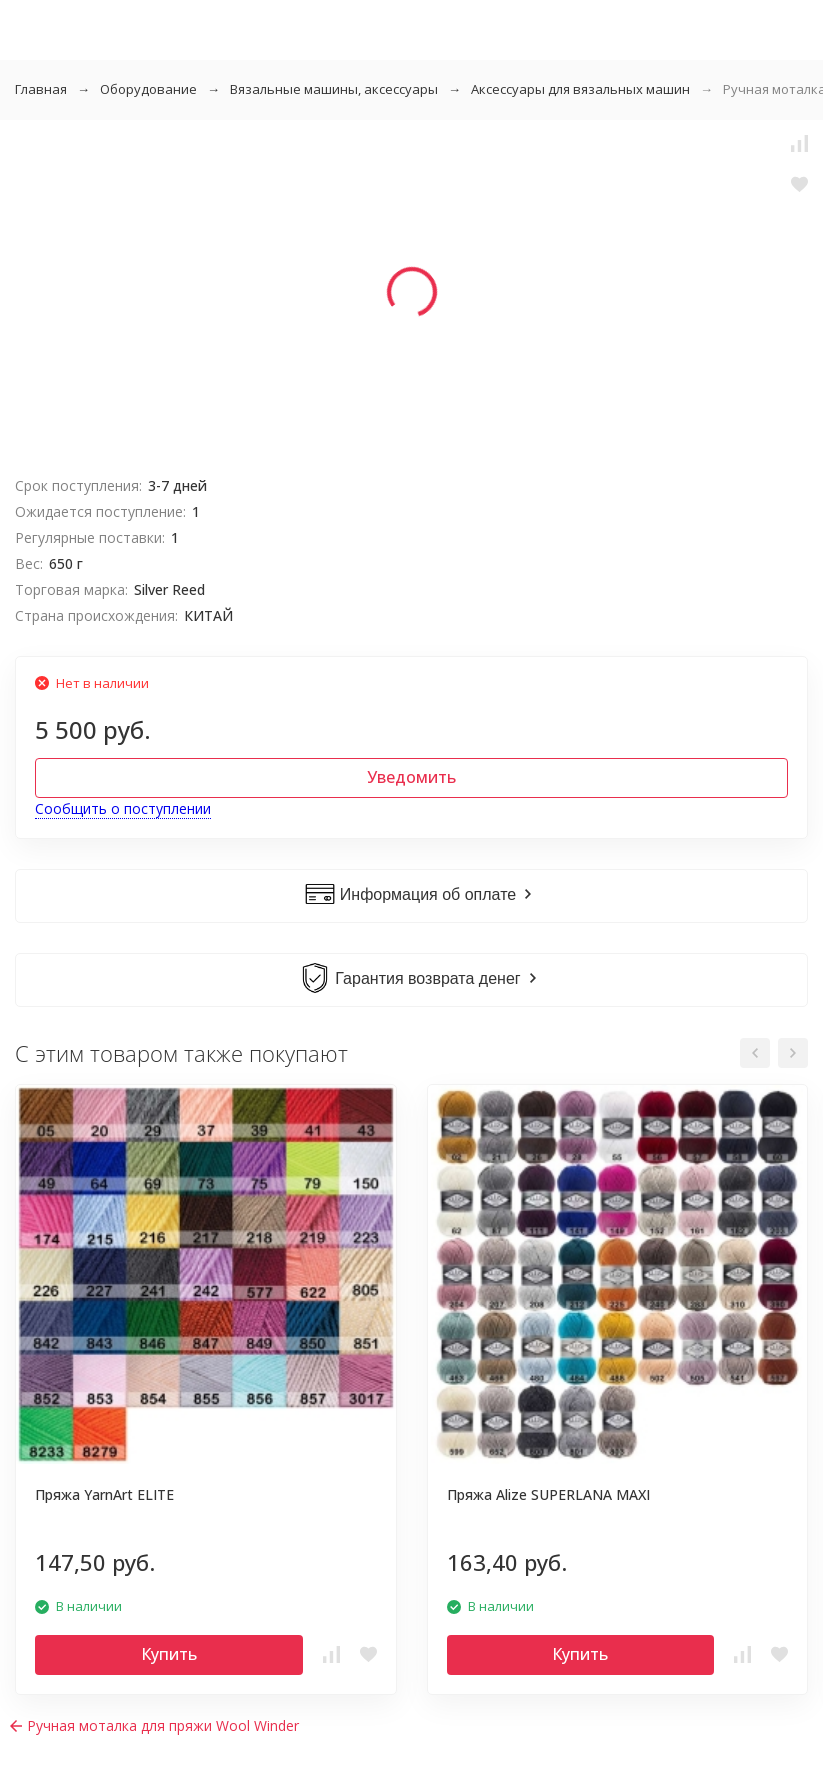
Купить (169, 1654)
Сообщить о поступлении (123, 808)
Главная (41, 89)
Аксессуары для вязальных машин (580, 89)
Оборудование (148, 89)
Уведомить (411, 777)
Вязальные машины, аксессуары (334, 89)
